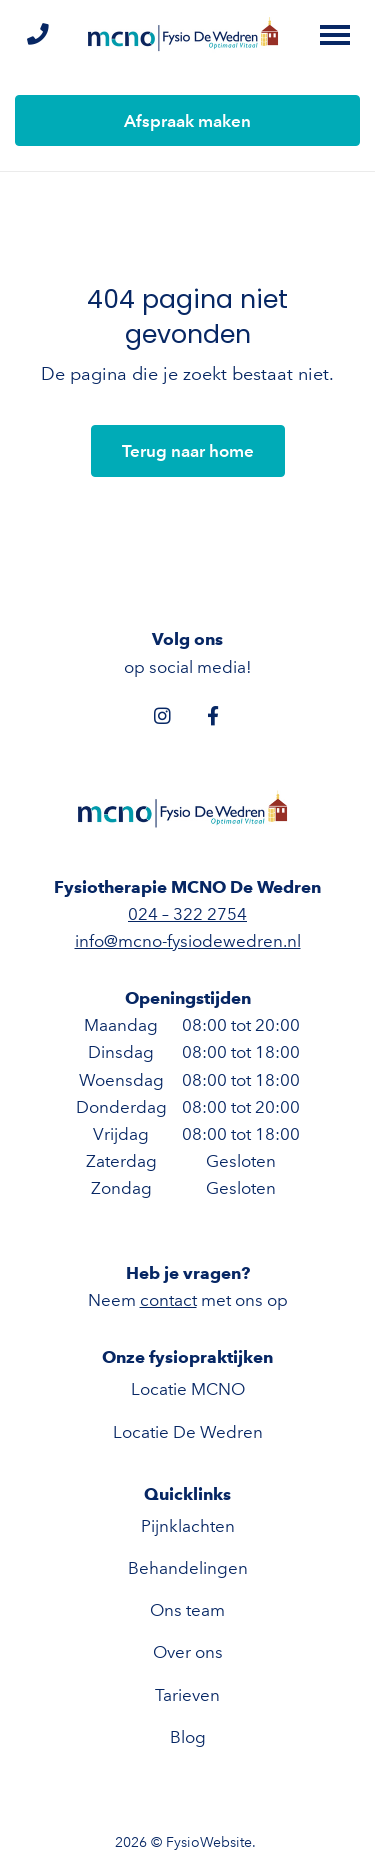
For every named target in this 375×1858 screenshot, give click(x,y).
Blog (188, 1737)
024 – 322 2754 (187, 914)
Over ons (188, 1652)
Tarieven (187, 1695)
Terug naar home (188, 451)
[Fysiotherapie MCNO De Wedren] (188, 35)
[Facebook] (213, 716)
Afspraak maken (187, 121)
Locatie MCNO (188, 1389)
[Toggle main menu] (335, 35)
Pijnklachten (188, 1526)
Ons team (187, 1610)
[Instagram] (163, 716)
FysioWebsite (209, 1842)
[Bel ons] (37, 35)
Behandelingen (188, 1568)
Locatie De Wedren (188, 1432)
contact (168, 1300)
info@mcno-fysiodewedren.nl (188, 941)
